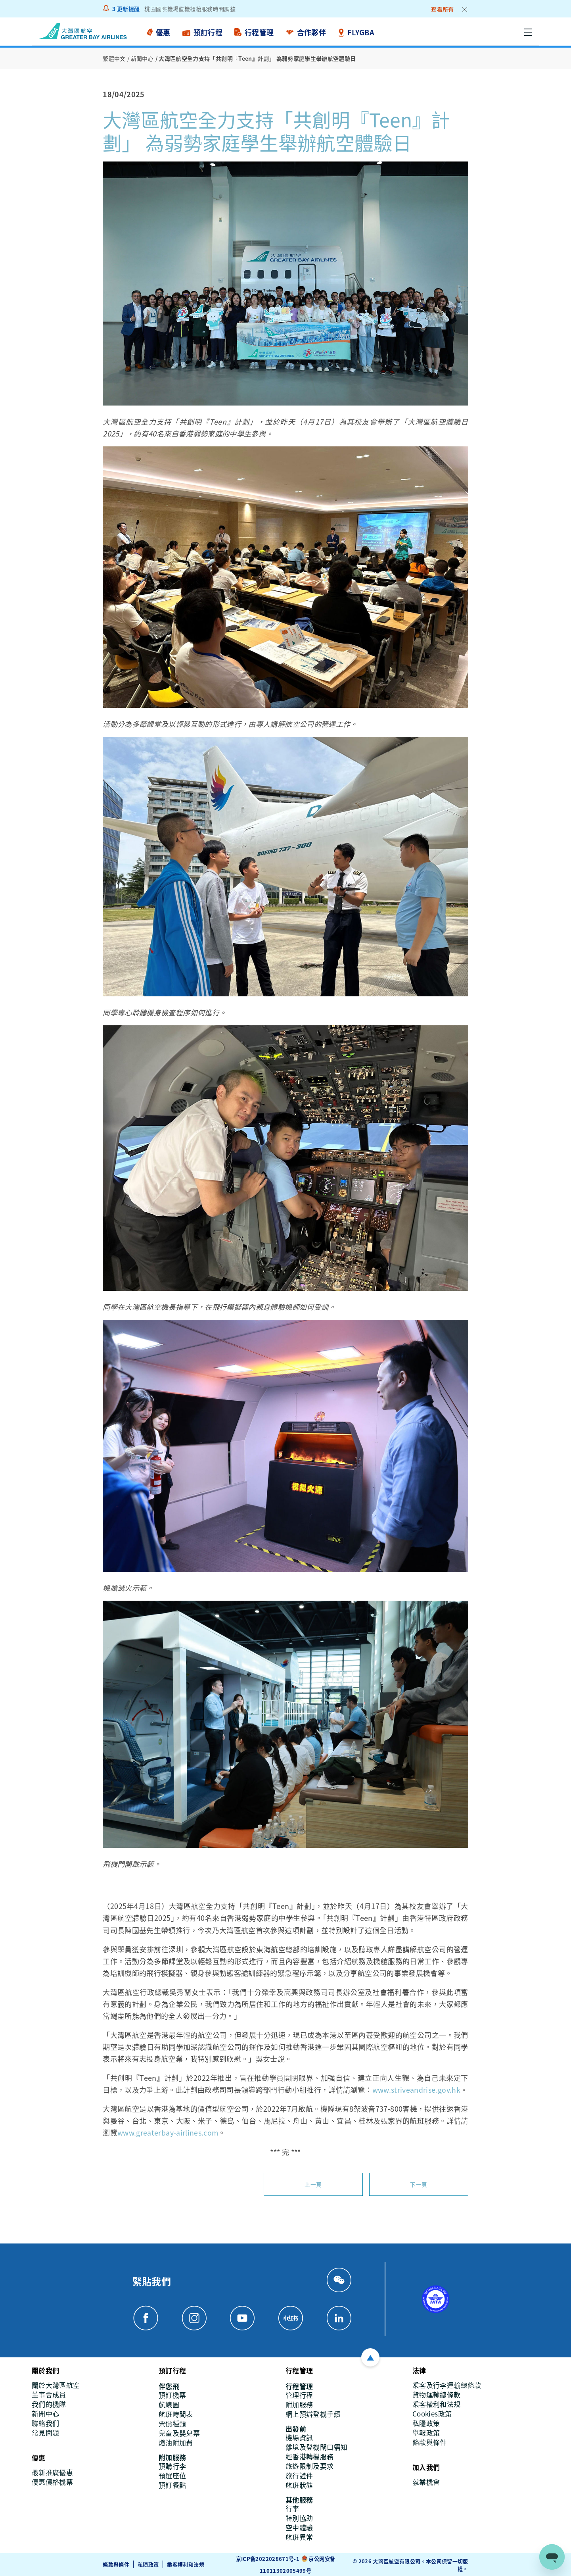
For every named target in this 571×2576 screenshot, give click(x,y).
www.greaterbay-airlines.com (168, 2132)
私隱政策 (148, 2563)
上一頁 (313, 2184)
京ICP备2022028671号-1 (267, 2558)
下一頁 (418, 2184)
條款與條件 (116, 2563)
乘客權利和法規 (185, 2563)
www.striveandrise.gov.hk (416, 2089)
